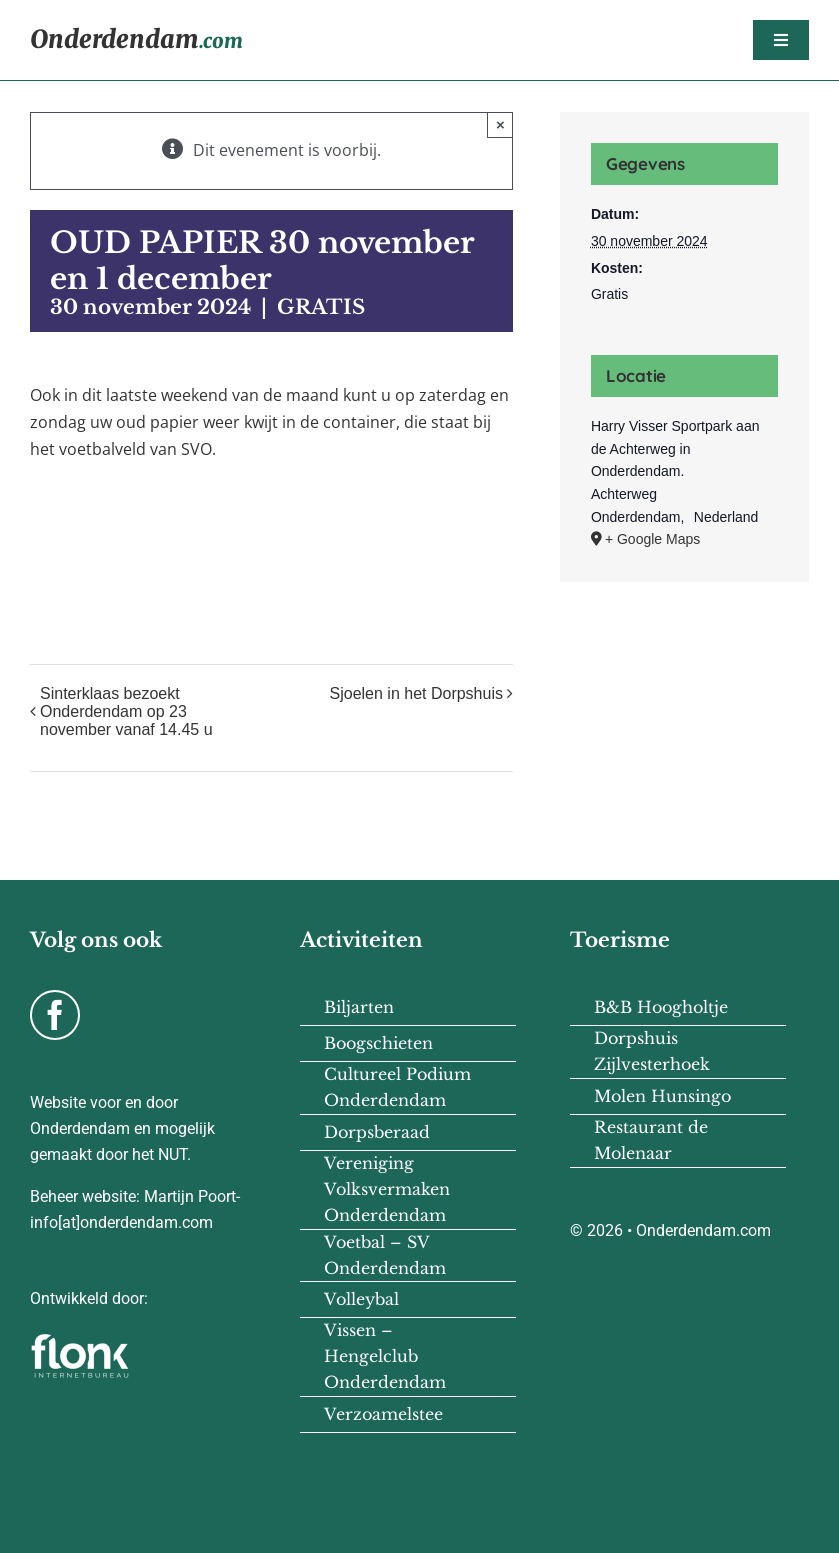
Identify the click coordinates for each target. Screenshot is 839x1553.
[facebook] (55, 1015)
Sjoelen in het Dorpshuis (416, 693)
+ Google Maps (652, 539)
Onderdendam (136, 39)
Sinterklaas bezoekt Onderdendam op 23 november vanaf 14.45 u (126, 711)
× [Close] (500, 124)
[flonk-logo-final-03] (80, 1340)
